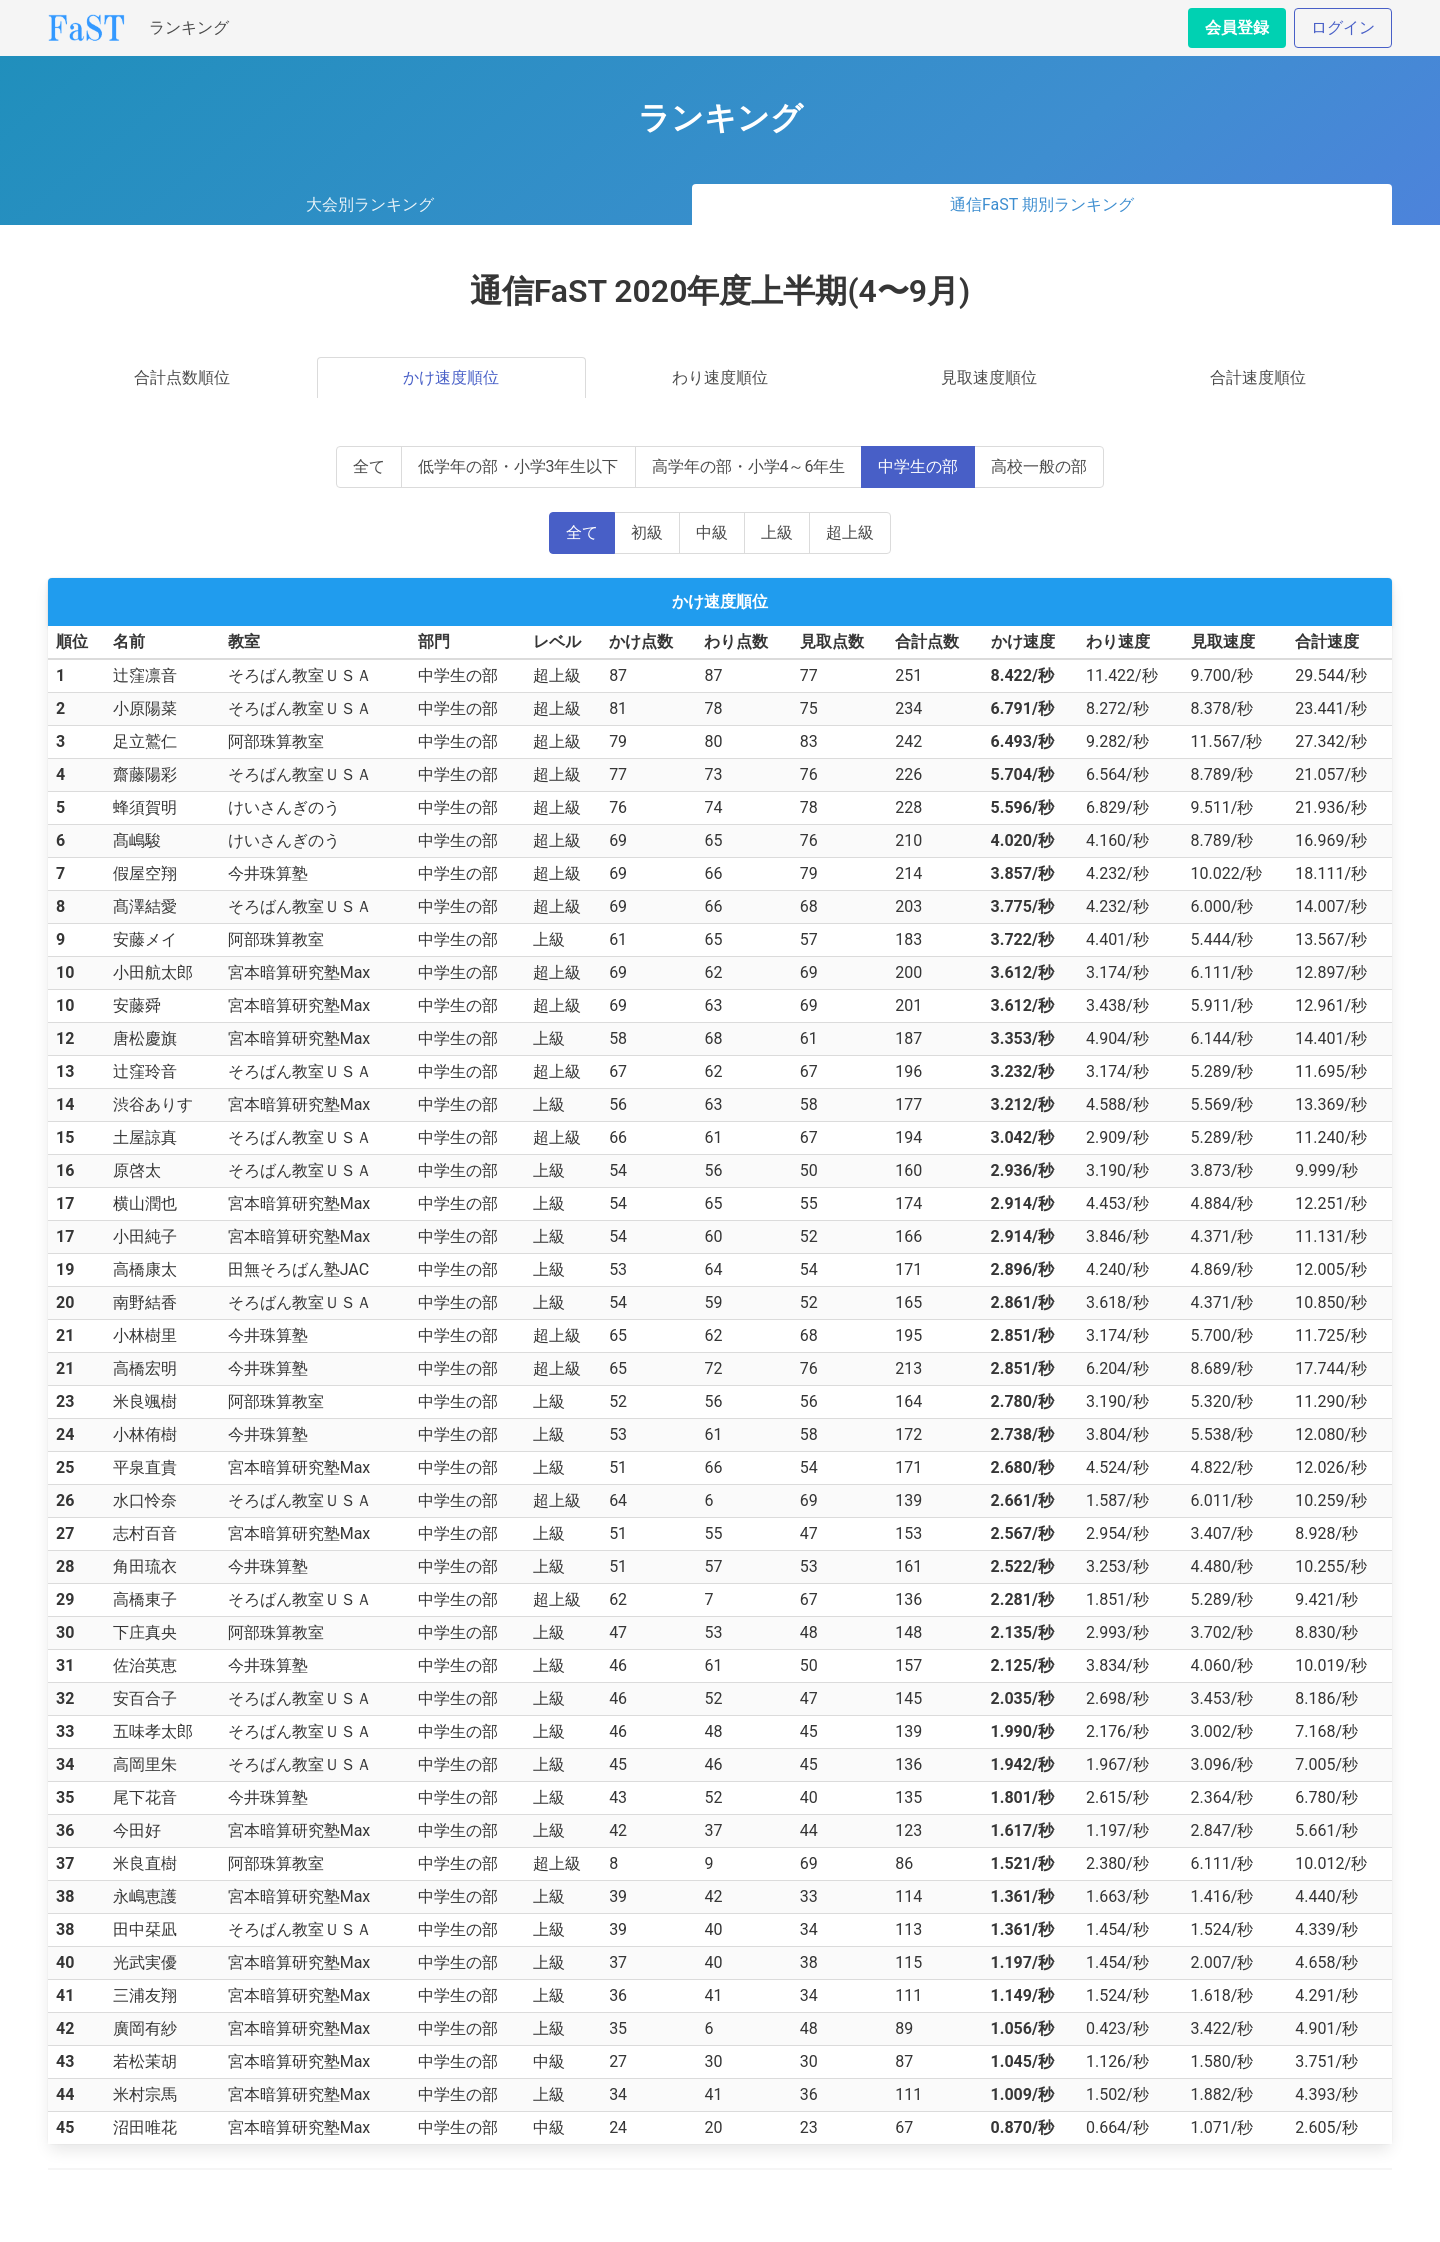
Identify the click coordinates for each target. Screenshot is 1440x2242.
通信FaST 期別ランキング (1042, 204)
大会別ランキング (370, 204)
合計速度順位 (1258, 377)
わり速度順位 (720, 377)
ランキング (189, 27)
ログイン (1343, 27)
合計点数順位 (182, 377)
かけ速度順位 (451, 377)
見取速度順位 (989, 377)
